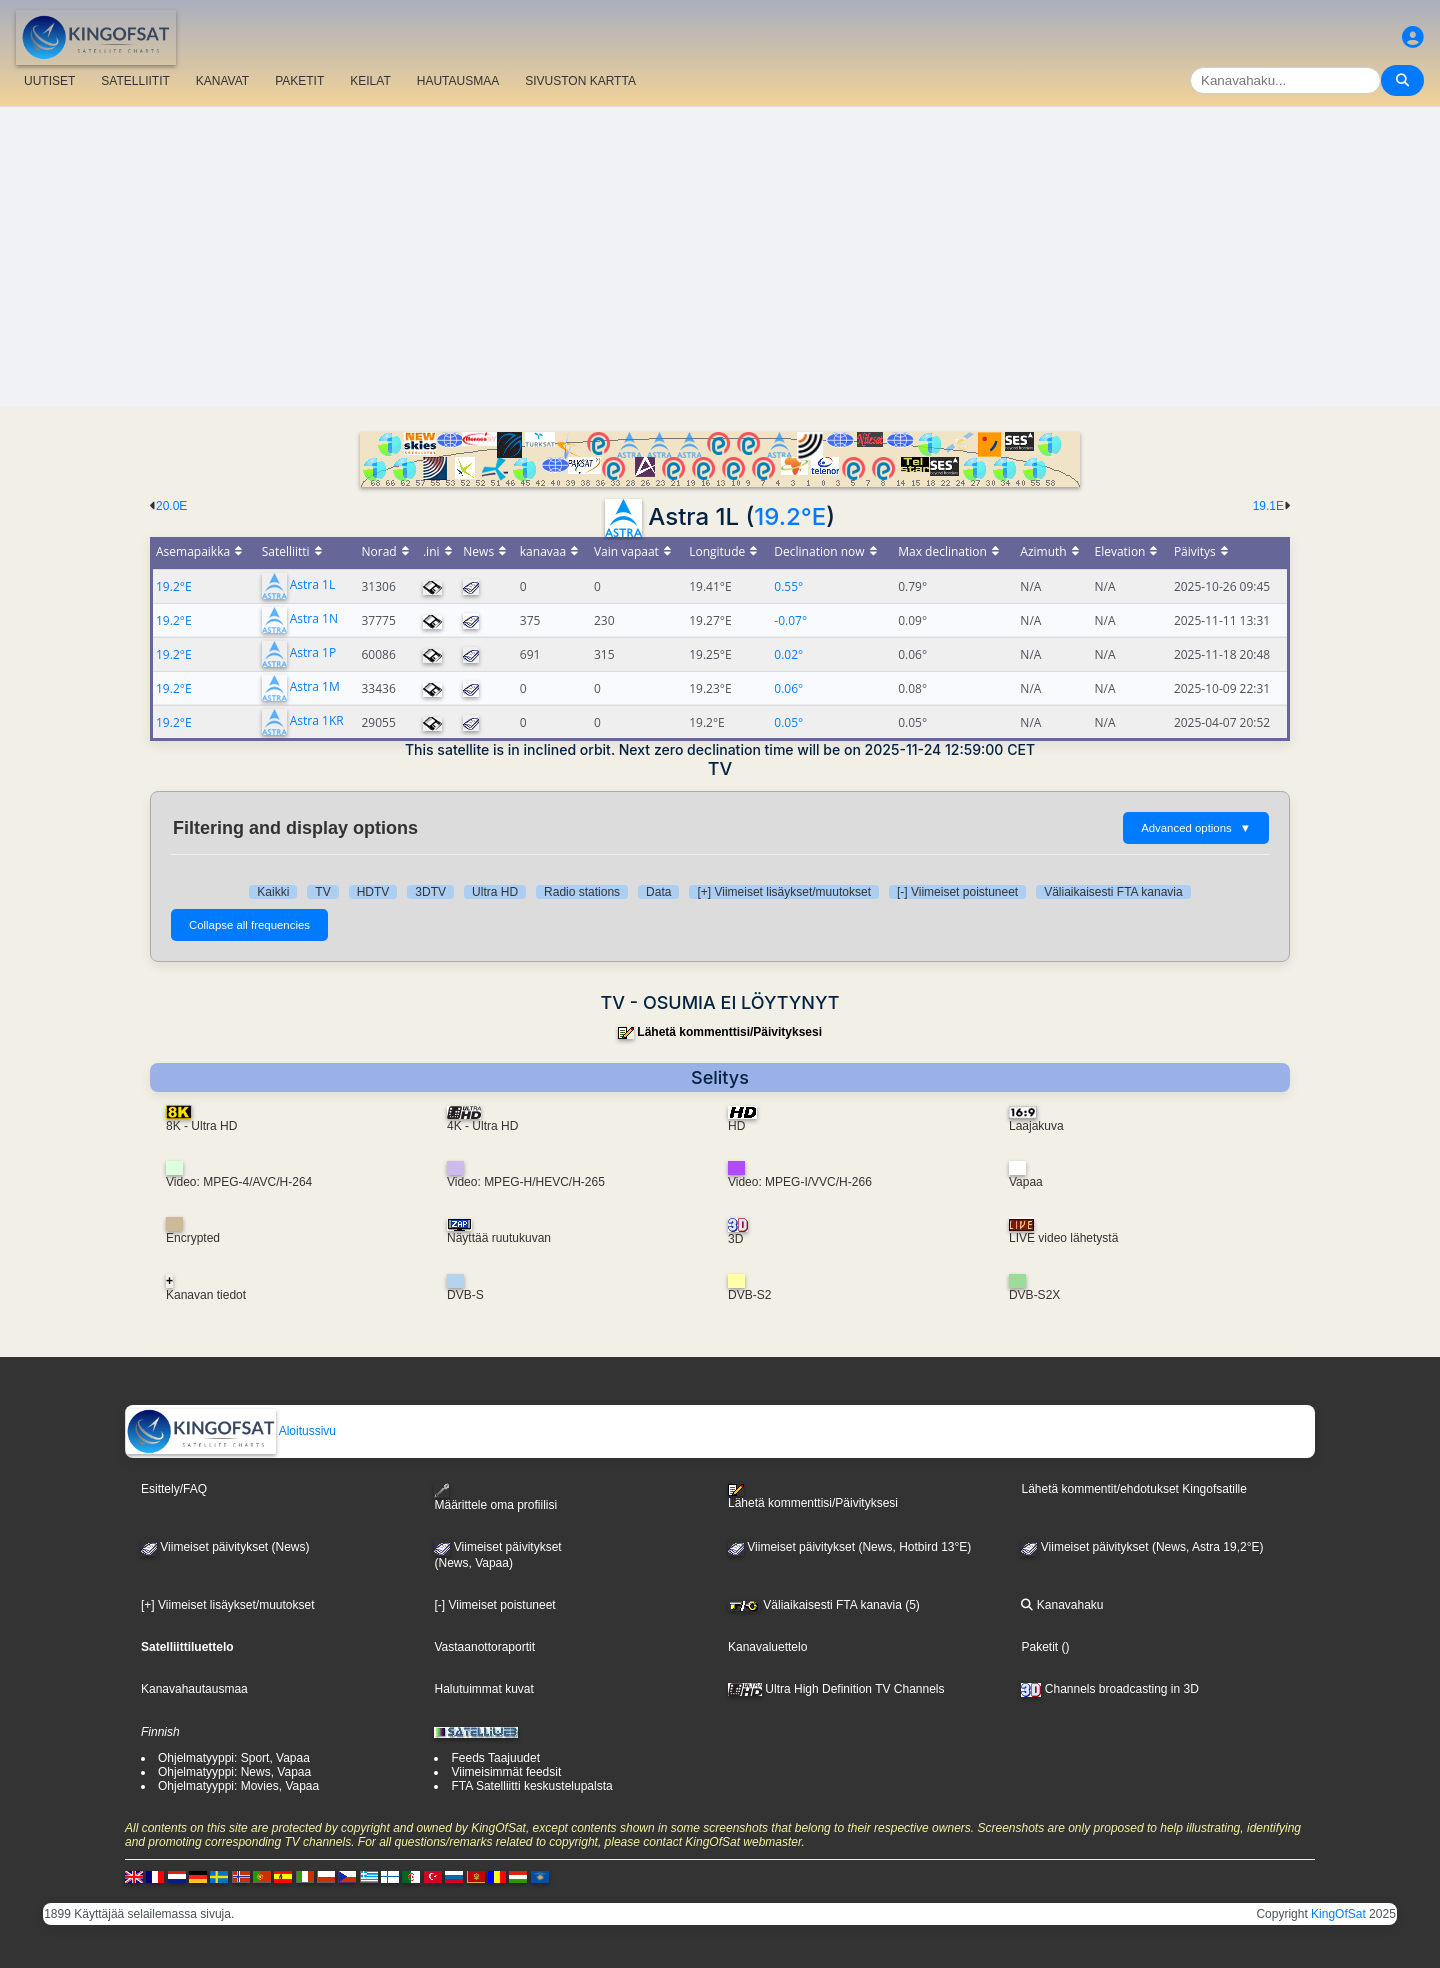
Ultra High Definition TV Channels (836, 1689)
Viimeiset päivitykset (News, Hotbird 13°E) (849, 1547)
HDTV (373, 892)
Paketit (1039, 1647)
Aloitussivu (231, 1431)
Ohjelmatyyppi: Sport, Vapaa (234, 1758)
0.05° (788, 722)
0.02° (788, 654)
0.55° (788, 586)
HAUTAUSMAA (458, 81)
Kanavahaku (1062, 1605)
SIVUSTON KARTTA (580, 81)
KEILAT (370, 81)
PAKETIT (299, 81)
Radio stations (582, 892)
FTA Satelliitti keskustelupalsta (531, 1786)
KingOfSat (1338, 1914)
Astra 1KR (317, 721)
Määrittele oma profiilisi (495, 1497)
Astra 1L (312, 585)
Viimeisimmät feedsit (506, 1772)
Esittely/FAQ (174, 1489)
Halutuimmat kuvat (483, 1689)
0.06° (788, 688)
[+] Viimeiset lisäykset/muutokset (784, 892)
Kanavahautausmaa (194, 1689)
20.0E (171, 506)
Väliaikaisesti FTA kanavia (1113, 892)
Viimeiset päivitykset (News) (225, 1547)
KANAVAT (222, 81)
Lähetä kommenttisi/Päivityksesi (729, 1032)
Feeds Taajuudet (495, 1758)
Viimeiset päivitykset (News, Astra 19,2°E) (1142, 1547)
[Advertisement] (720, 257)
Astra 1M (315, 687)
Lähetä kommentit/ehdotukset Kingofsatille (1133, 1489)
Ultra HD (495, 892)
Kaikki (273, 892)
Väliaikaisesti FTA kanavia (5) (824, 1605)
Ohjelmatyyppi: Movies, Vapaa (238, 1786)
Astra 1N (314, 619)
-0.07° (790, 620)
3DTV (430, 892)
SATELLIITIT (135, 81)
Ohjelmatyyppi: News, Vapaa (234, 1772)
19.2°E (790, 516)
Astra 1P (313, 653)
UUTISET (49, 81)
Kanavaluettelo (767, 1647)
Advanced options (1196, 828)
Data (658, 892)
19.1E (1268, 506)
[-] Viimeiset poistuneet (957, 892)
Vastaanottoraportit (484, 1647)
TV (322, 892)
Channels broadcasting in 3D (1109, 1689)
